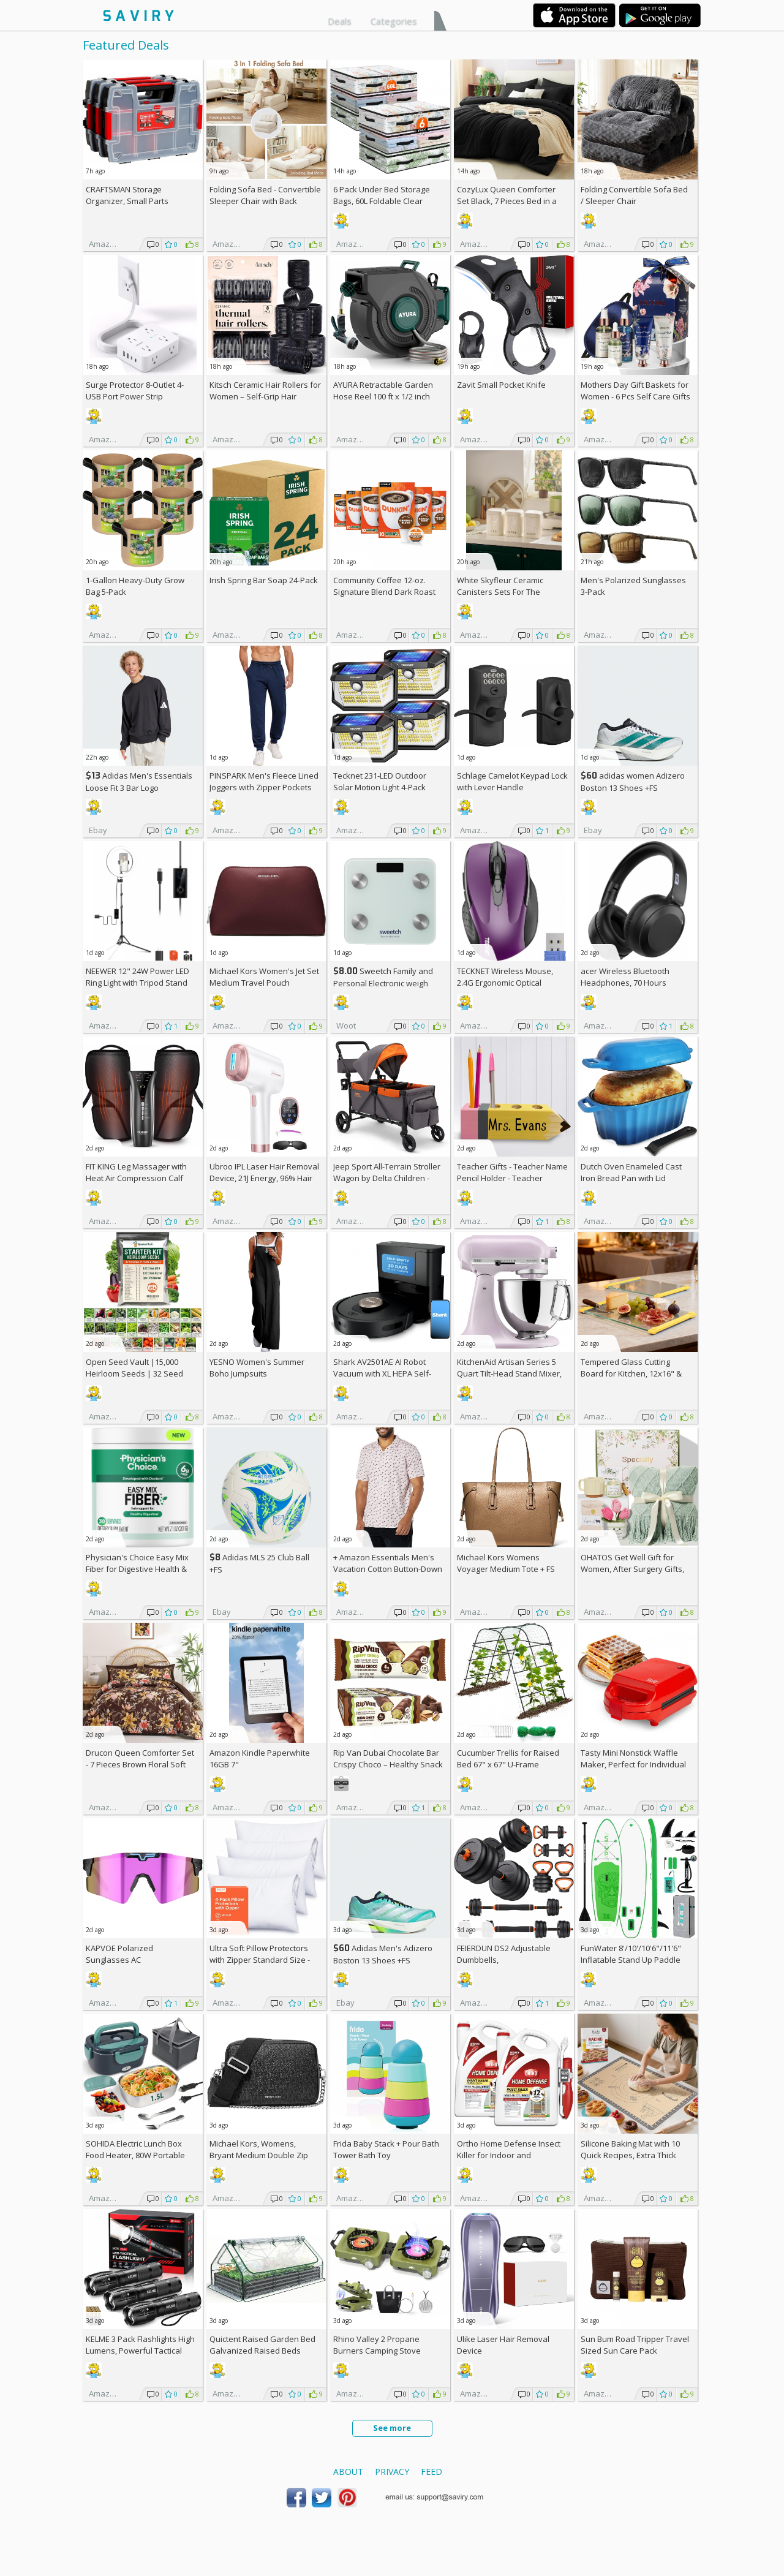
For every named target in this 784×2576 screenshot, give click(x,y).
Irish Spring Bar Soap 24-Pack (263, 580)
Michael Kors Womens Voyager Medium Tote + (506, 1563)
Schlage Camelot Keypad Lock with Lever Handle (512, 781)
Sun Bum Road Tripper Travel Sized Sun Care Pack (635, 2344)
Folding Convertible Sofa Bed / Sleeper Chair (634, 195)
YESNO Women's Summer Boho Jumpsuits (256, 1367)
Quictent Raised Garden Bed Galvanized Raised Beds (262, 2344)
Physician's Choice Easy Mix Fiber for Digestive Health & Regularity (137, 1569)
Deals (340, 21)
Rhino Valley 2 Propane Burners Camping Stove (377, 2344)
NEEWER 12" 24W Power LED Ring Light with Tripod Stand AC (137, 982)
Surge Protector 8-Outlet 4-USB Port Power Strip (135, 390)
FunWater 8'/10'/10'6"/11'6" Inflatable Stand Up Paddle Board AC (631, 1960)
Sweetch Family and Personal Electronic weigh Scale (383, 982)
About (348, 2471)
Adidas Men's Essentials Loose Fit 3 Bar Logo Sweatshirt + (139, 787)
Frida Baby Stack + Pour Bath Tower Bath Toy (386, 2149)
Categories (394, 21)
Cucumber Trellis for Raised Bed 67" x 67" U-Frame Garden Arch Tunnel (508, 1764)
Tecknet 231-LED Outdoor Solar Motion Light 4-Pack (379, 781)
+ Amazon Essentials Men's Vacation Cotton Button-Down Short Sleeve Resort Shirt (387, 1569)
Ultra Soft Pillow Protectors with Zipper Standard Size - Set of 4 (259, 1960)
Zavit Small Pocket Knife (501, 384)
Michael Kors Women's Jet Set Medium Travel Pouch (264, 976)
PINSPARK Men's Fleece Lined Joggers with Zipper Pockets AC (263, 787)
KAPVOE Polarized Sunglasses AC (119, 1954)
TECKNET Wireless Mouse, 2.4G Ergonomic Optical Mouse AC (505, 982)
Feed (431, 2471)
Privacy (392, 2471)
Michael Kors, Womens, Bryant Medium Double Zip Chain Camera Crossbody (258, 2155)
